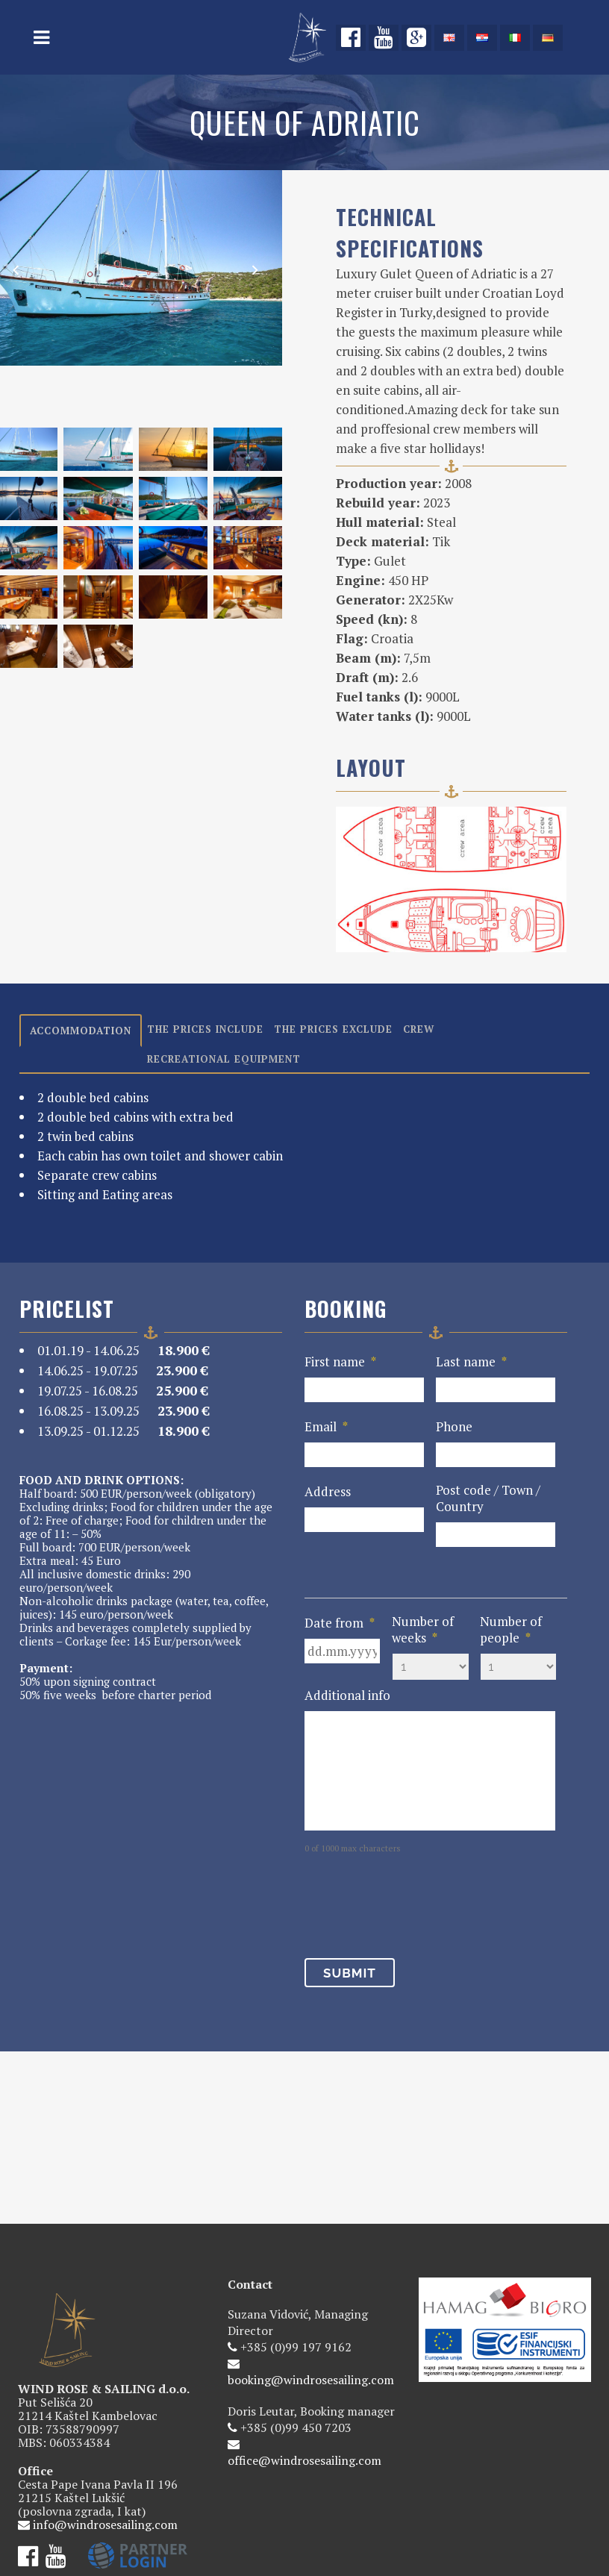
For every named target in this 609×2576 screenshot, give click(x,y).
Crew (418, 1029)
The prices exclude (333, 1029)
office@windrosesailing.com (304, 2331)
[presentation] (417, 1902)
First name (340, 1362)
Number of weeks (423, 1629)
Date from (339, 1623)
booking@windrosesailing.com (311, 2250)
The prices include (205, 1029)
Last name (471, 1362)
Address (327, 1492)
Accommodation (80, 1030)
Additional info (347, 1695)
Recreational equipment (224, 1059)
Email (326, 1427)
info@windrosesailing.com (105, 2395)
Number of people (511, 1629)
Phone (454, 1427)
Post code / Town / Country (488, 1498)
